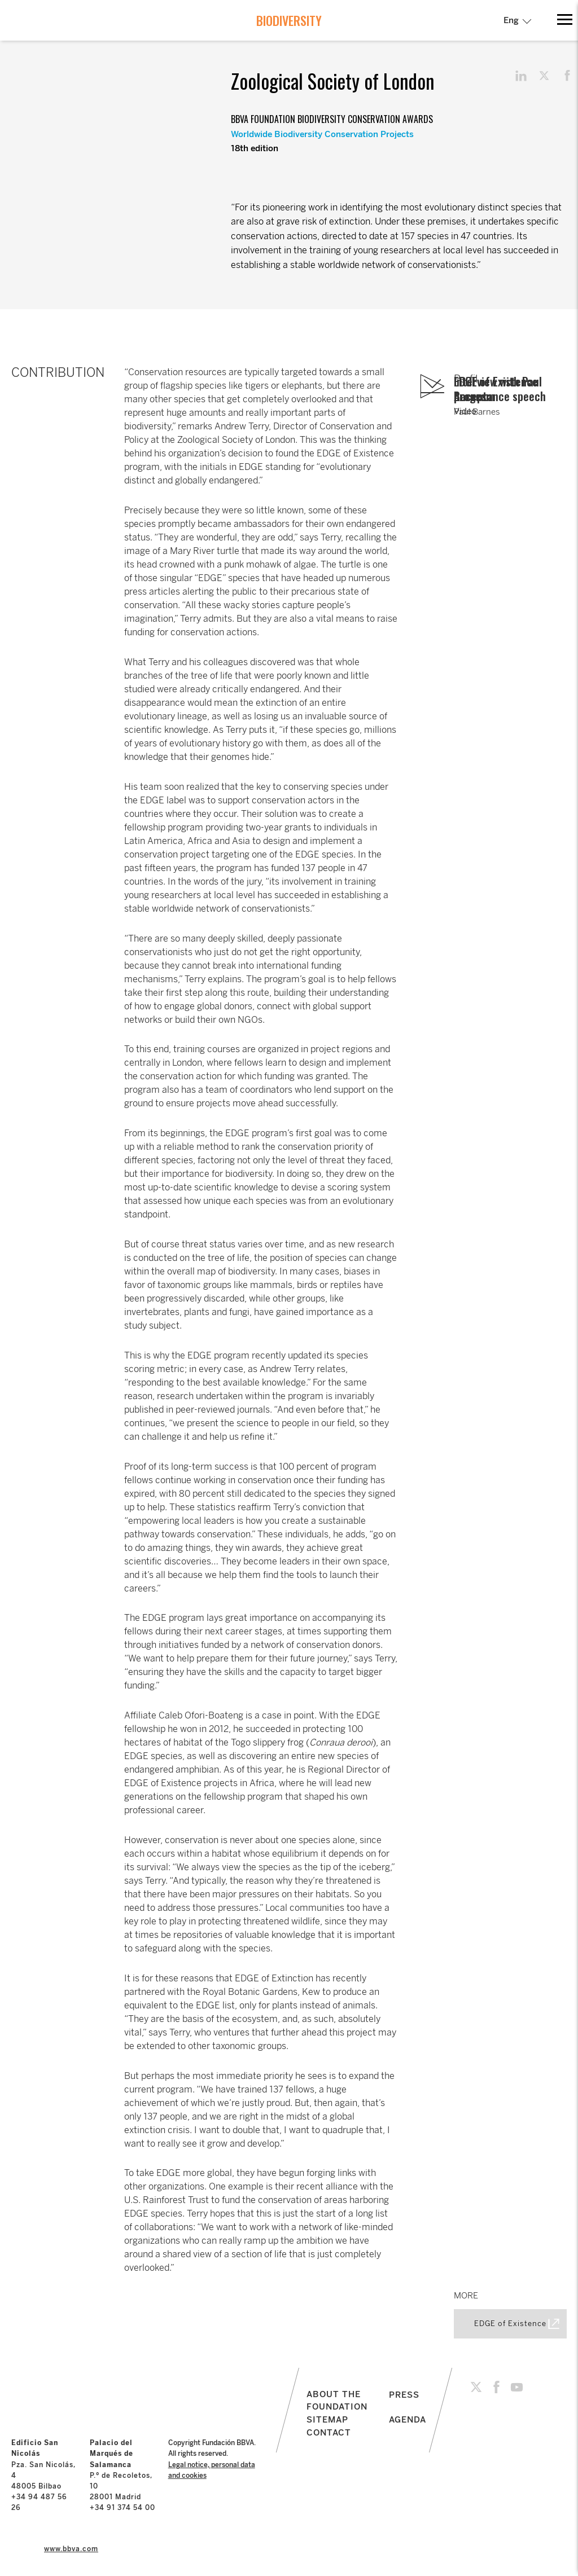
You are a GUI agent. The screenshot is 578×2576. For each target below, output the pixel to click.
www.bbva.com (71, 2549)
